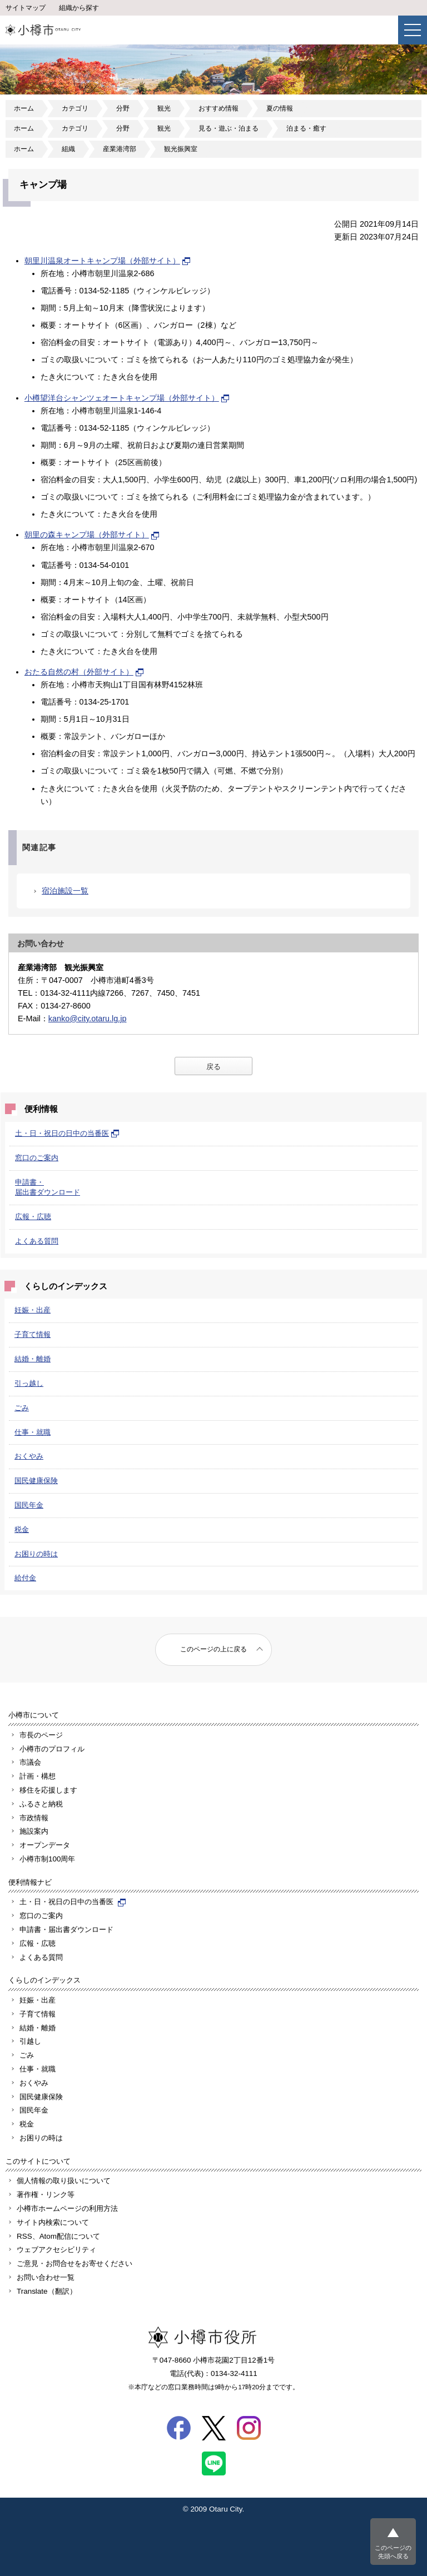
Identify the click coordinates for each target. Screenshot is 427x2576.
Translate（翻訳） (47, 2291)
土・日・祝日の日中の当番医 (67, 1133)
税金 (21, 1529)
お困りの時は (36, 1554)
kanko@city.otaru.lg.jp (87, 1018)
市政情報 (33, 1818)
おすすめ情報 (218, 108)
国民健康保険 (36, 1480)
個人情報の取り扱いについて (64, 2180)
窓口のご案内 (36, 1158)
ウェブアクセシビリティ (56, 2249)
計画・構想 (37, 1776)
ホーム (24, 108)
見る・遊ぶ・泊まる (228, 128)
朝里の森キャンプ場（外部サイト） (92, 534)
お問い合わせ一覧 (46, 2277)
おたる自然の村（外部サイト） (84, 671)
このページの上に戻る (213, 1649)
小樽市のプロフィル (52, 1749)
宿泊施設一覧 (65, 890)
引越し (30, 2041)
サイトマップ (26, 7)
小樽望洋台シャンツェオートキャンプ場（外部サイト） (127, 397)
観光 (164, 108)
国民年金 (28, 1505)
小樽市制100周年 (47, 1859)
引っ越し (28, 1383)
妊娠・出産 (32, 1310)
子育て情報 (32, 1334)
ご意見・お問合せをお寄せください (74, 2263)
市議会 (30, 1762)
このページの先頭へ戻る (393, 2551)
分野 (123, 108)
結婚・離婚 (32, 1359)
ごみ (21, 1408)
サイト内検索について (53, 2222)
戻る (213, 1066)
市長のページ (41, 1735)
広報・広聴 (33, 1216)
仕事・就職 (32, 1432)
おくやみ (28, 1456)
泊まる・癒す (306, 128)
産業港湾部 (119, 149)
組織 (68, 149)
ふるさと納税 (41, 1804)
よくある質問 (36, 1241)
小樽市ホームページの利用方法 (67, 2208)
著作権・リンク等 (46, 2194)
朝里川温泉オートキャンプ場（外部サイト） (107, 260)
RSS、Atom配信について (58, 2236)
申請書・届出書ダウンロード (66, 1929)
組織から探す (79, 7)
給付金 (25, 1578)
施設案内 (33, 1831)
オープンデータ (44, 1845)
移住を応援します (48, 1790)
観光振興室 (180, 149)
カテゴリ (75, 108)
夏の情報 (279, 108)
